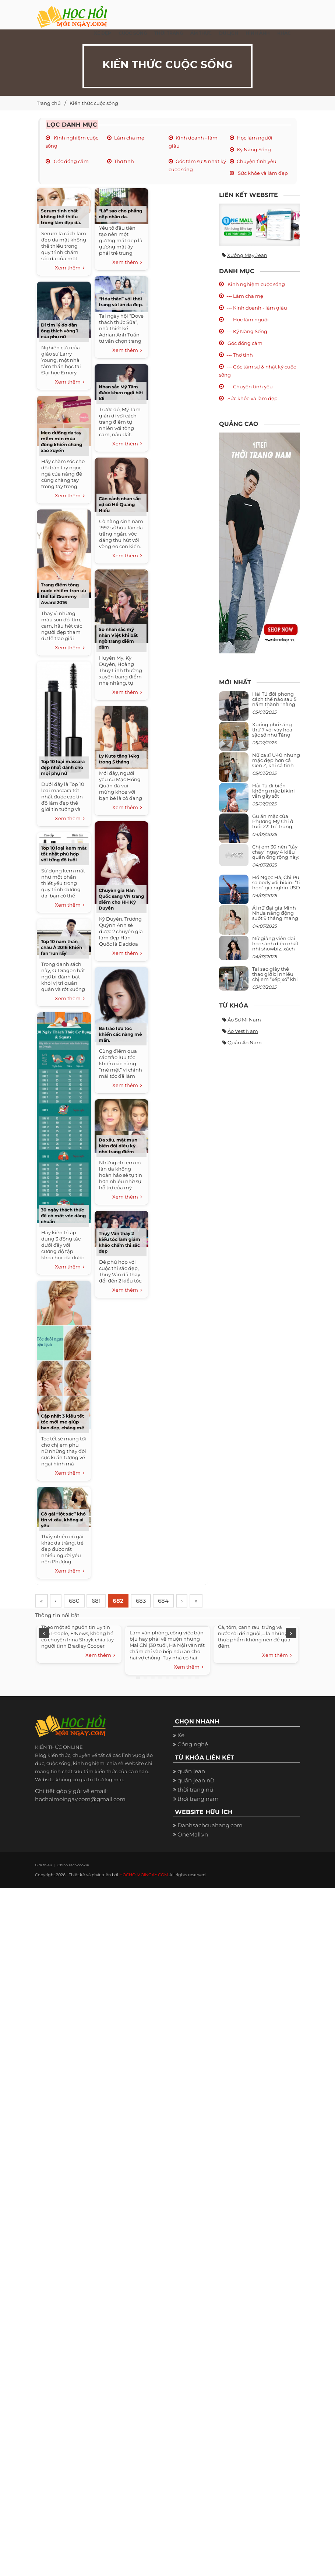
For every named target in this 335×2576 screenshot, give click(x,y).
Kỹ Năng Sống (254, 149)
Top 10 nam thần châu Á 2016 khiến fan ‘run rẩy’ (61, 947)
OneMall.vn (192, 1852)
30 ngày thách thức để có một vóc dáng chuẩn (63, 1215)
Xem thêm (70, 268)
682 (122, 1601)
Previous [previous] (44, 1650)
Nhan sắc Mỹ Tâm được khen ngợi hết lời (121, 392)
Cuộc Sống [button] (133, 33)
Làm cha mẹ (129, 138)
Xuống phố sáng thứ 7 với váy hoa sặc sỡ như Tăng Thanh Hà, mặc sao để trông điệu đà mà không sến (275, 737)
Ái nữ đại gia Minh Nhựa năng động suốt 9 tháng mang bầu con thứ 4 (275, 916)
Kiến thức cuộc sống (94, 103)
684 (169, 1601)
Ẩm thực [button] (201, 33)
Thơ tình (124, 161)
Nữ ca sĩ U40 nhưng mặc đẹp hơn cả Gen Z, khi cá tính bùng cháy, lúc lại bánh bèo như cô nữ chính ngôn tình (276, 768)
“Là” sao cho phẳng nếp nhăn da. (120, 213)
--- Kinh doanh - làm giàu (256, 308)
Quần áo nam (245, 1042)
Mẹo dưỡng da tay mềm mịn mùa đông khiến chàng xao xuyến (61, 441)
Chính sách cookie (70, 1883)
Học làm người (254, 138)
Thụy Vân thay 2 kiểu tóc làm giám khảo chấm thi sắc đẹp (119, 1242)
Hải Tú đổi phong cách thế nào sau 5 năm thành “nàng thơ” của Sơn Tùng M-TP (274, 704)
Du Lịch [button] (228, 33)
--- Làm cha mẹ (244, 296)
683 (146, 1601)
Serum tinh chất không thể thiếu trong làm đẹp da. (61, 216)
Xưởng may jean (247, 255)
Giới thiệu (42, 1883)
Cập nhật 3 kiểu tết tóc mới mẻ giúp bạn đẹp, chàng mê (62, 1421)
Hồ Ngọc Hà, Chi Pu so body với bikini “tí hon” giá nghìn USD (276, 882)
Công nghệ (192, 1761)
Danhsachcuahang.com (210, 1842)
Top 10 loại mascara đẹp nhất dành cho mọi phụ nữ (63, 767)
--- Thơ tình (239, 355)
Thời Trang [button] (168, 33)
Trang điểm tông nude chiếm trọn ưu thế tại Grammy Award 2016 (63, 593)
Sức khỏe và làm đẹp (262, 173)
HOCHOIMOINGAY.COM (143, 1892)
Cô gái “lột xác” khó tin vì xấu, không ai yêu (63, 1519)
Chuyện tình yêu (256, 161)
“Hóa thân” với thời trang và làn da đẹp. (121, 301)
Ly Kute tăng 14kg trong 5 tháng (119, 759)
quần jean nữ (195, 1798)
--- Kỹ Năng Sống (246, 331)
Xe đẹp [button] (102, 33)
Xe (180, 1752)
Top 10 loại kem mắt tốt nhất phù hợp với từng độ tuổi (64, 853)
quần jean (191, 1788)
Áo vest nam (243, 1031)
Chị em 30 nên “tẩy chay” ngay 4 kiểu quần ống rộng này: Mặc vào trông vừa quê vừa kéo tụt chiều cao (275, 860)
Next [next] (291, 1650)
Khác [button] (284, 33)
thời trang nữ (195, 1807)
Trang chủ (49, 103)
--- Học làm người (247, 319)
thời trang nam (198, 1816)
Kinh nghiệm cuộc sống (255, 284)
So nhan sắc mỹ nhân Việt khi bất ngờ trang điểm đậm (118, 638)
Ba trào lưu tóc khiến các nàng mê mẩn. (120, 1034)
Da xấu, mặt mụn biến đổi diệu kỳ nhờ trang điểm (118, 1145)
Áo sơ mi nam (244, 1020)
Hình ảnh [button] (258, 33)
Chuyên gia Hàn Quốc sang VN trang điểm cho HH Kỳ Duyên (121, 899)
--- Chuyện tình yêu (249, 386)
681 (99, 1601)
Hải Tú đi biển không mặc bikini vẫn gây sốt (273, 791)
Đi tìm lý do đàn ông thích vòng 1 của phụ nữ (59, 330)
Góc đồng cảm (71, 161)
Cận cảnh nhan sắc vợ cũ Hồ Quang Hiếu (120, 504)
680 (76, 1601)
